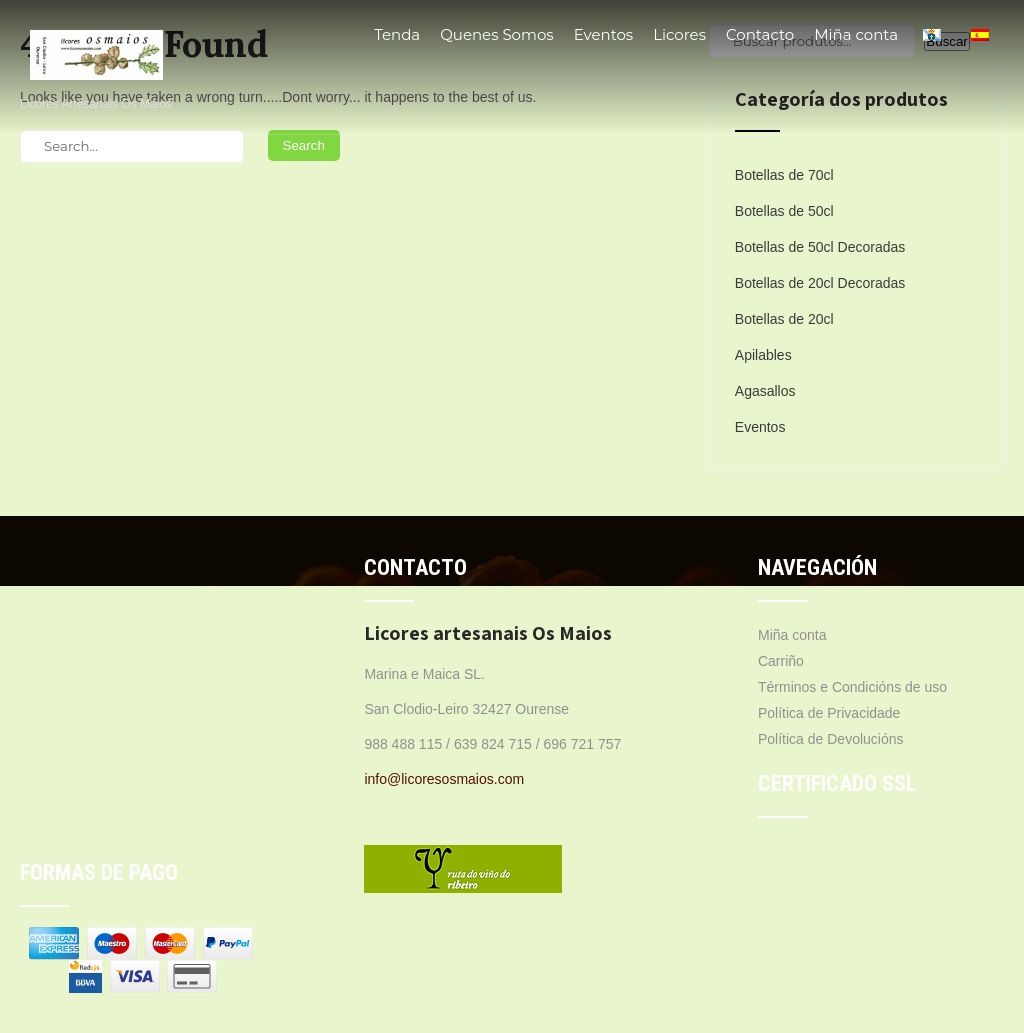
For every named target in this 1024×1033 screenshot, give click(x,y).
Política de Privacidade (829, 713)
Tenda (397, 34)
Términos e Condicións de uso (852, 687)
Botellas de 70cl (784, 175)
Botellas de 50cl (784, 211)
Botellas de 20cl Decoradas (820, 283)
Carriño (781, 661)
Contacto (760, 34)
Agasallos (765, 391)
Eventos (604, 34)
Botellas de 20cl (784, 319)
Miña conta (856, 34)
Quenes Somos (496, 34)
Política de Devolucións (831, 739)
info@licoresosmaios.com (444, 779)
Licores (679, 34)
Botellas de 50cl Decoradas (820, 247)
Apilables (763, 355)
